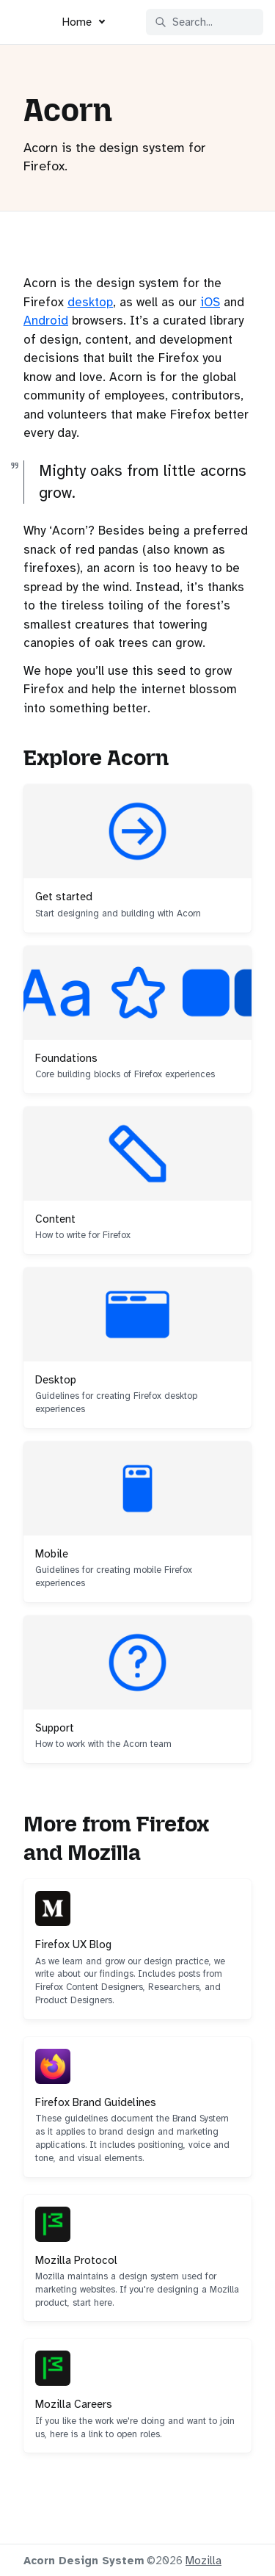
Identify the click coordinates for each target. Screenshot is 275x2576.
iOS (210, 302)
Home (77, 22)
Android (45, 320)
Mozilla (203, 2560)
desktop (90, 302)
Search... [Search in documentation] (184, 22)
